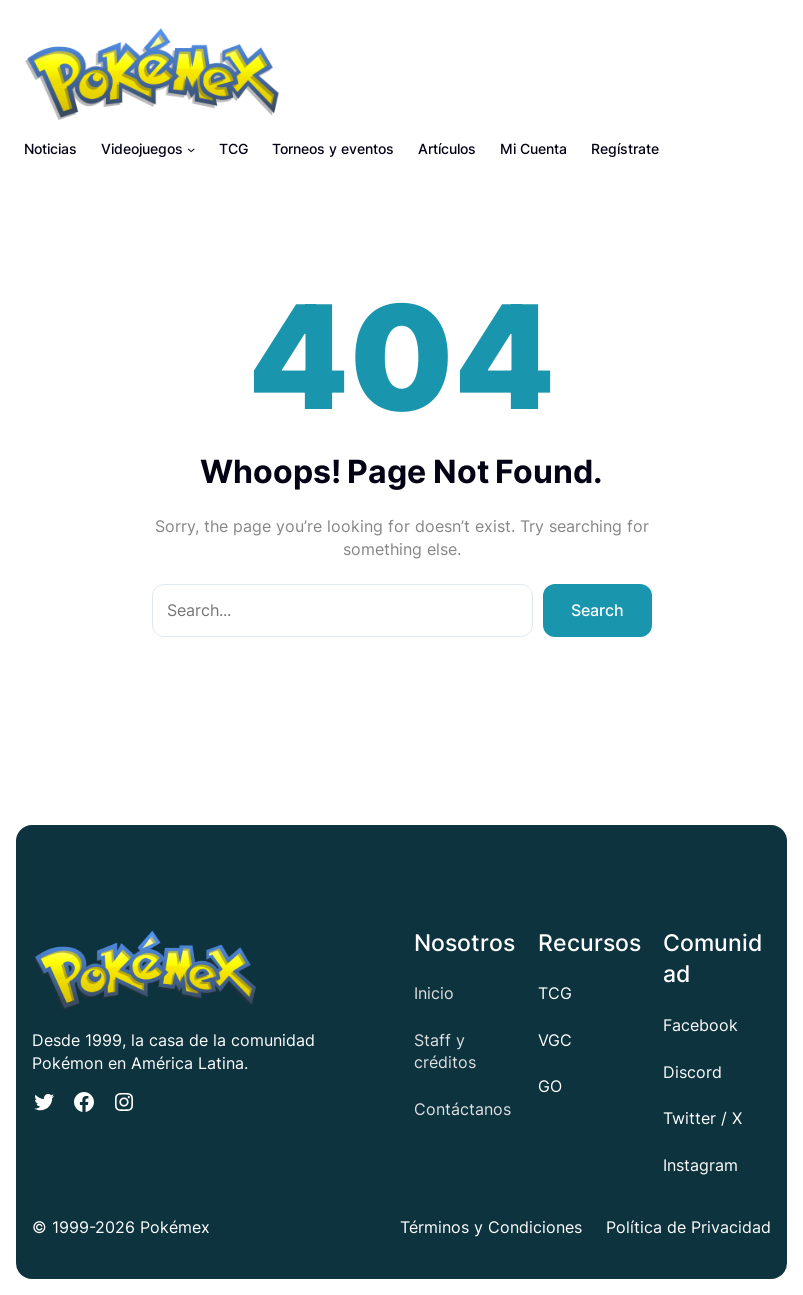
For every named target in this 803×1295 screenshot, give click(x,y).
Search (597, 610)
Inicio (434, 993)
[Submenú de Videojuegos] (191, 149)
